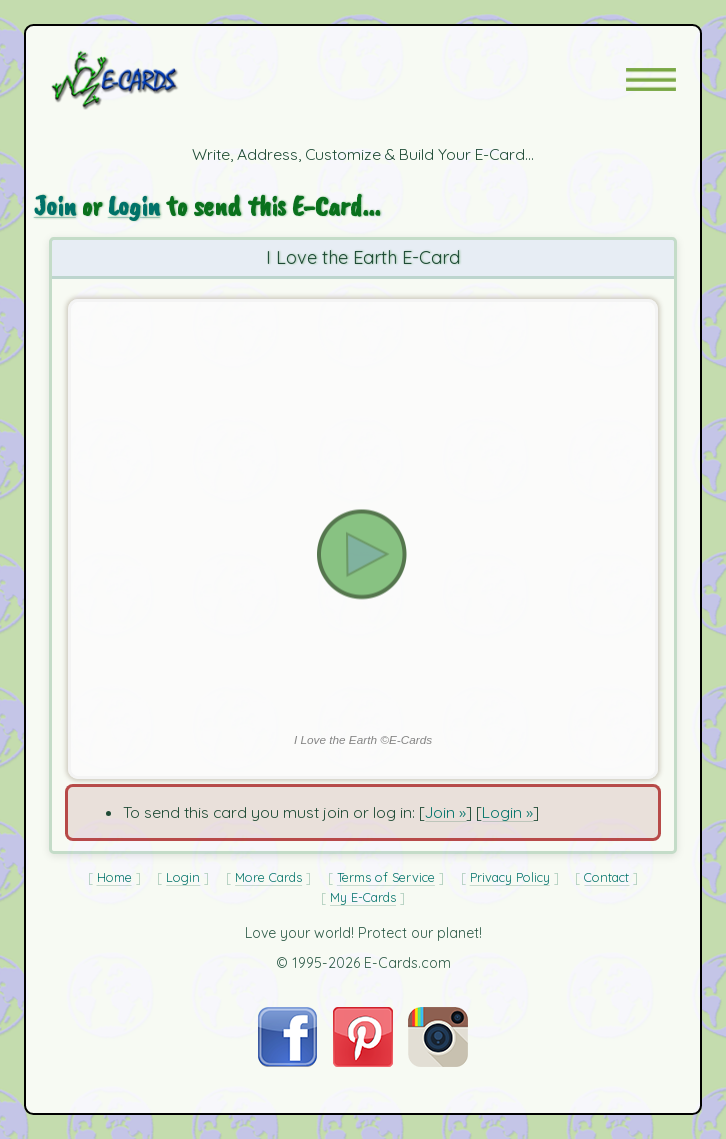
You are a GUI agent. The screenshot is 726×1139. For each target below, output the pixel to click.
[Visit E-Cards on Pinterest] (363, 1061)
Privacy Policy (510, 877)
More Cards (268, 877)
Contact (606, 877)
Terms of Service (386, 877)
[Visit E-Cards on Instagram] (438, 1061)
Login (134, 205)
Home (114, 877)
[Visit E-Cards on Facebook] (287, 1061)
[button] (651, 79)
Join (55, 205)
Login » (507, 812)
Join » (445, 812)
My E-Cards (363, 897)
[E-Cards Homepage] (150, 80)
